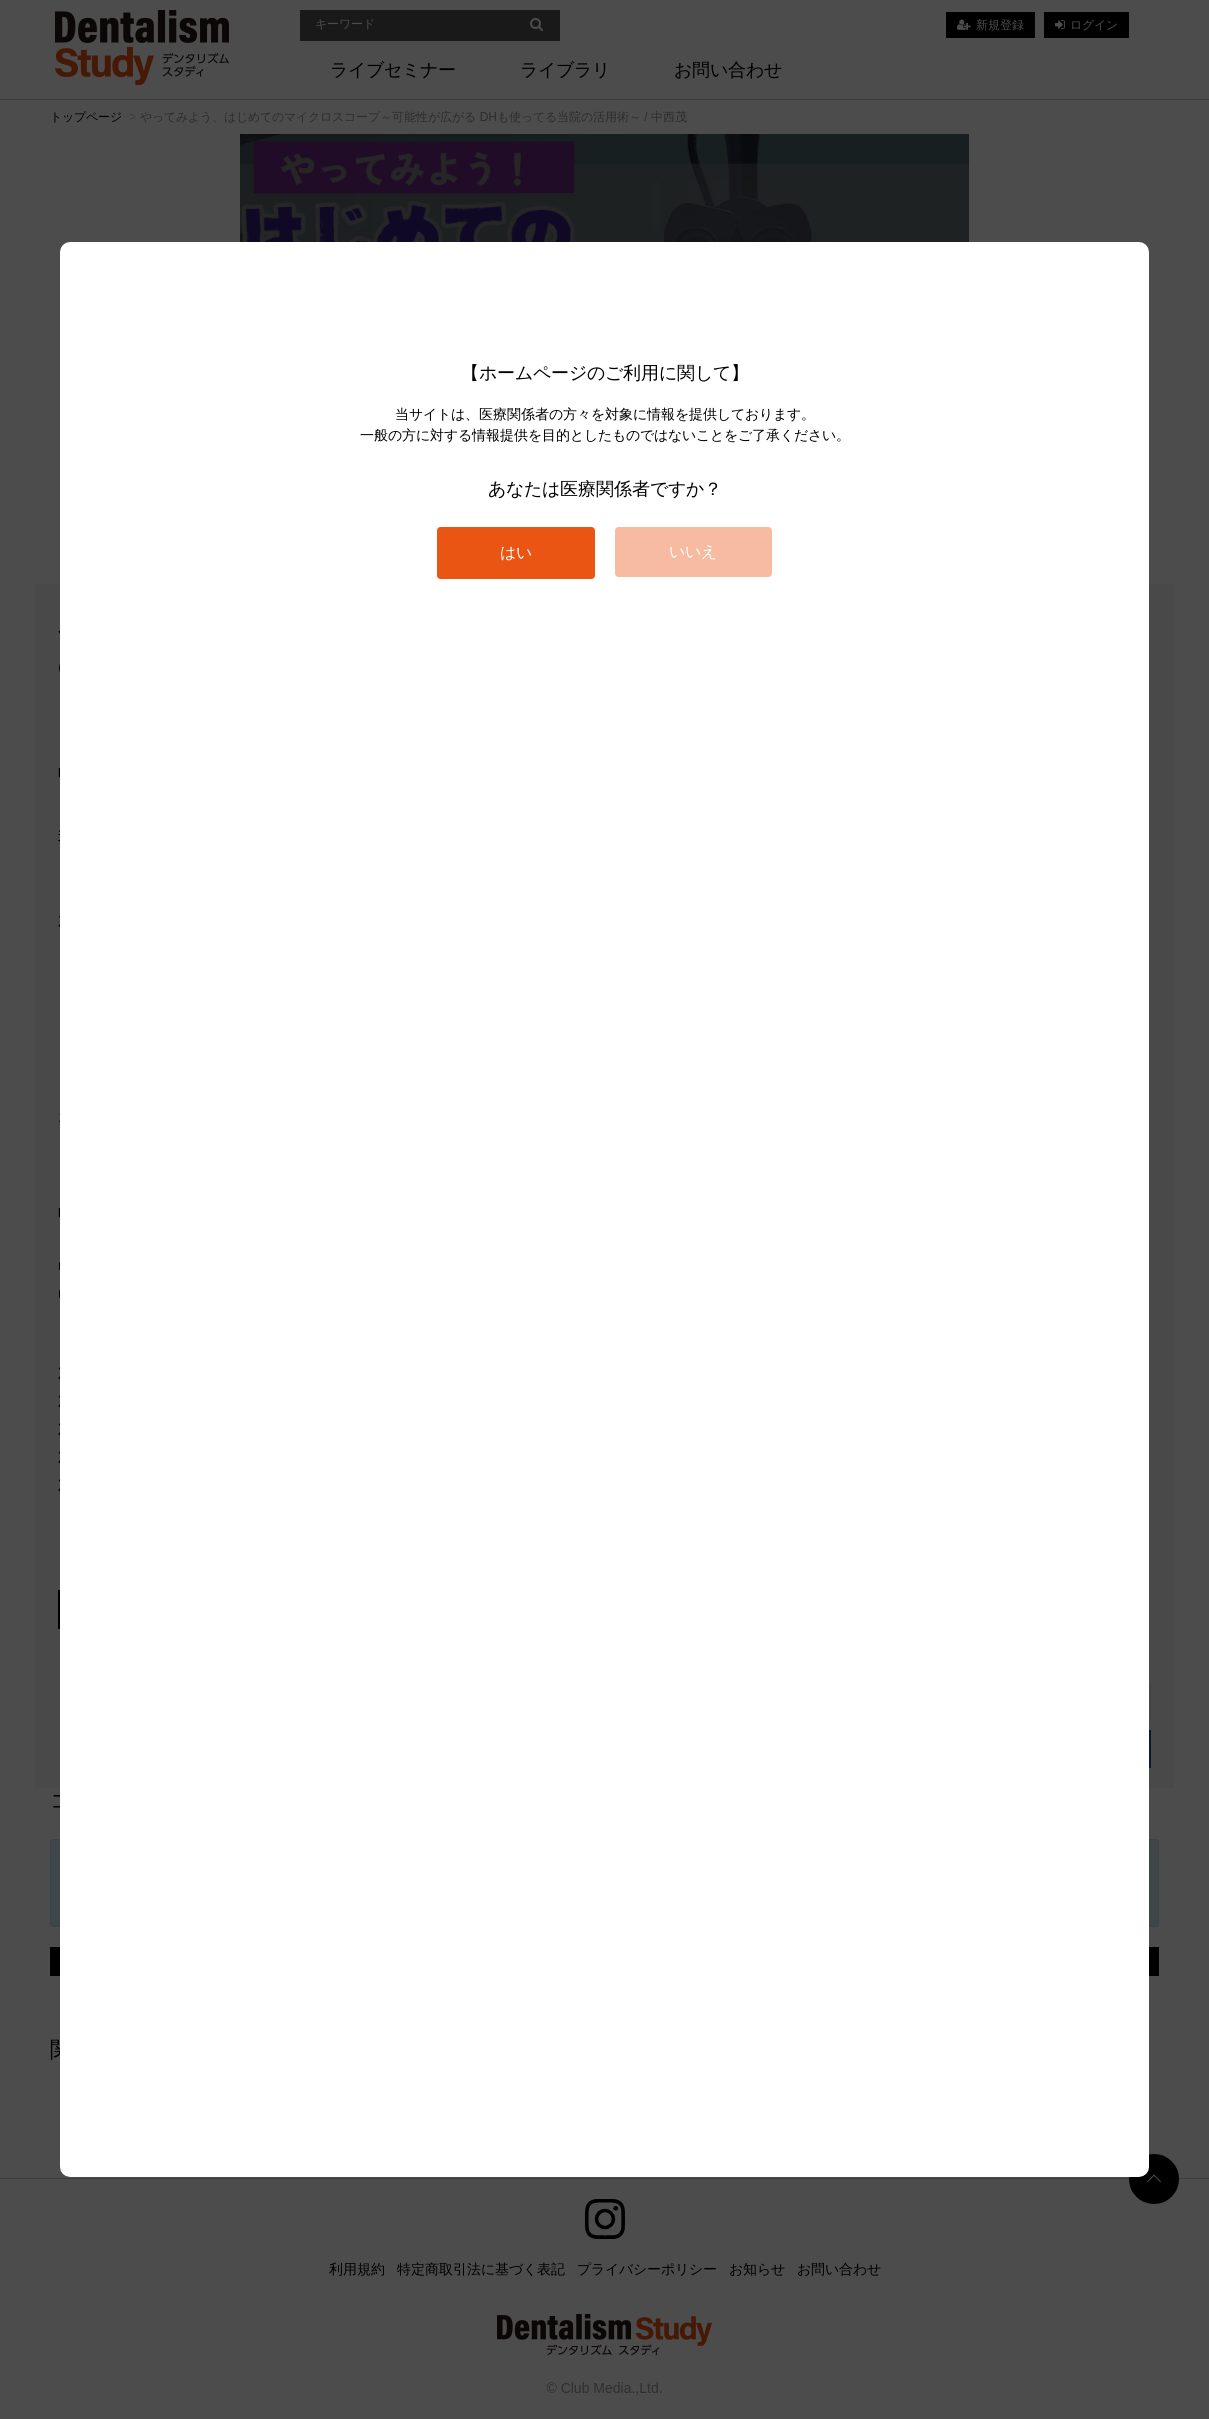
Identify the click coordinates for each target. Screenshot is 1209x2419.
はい (516, 552)
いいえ (693, 551)
